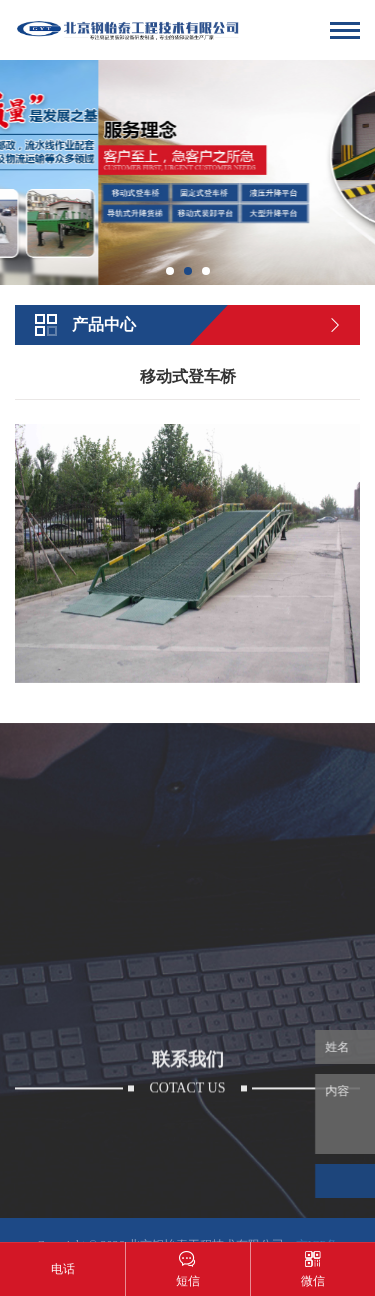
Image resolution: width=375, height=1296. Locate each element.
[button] (170, 271)
